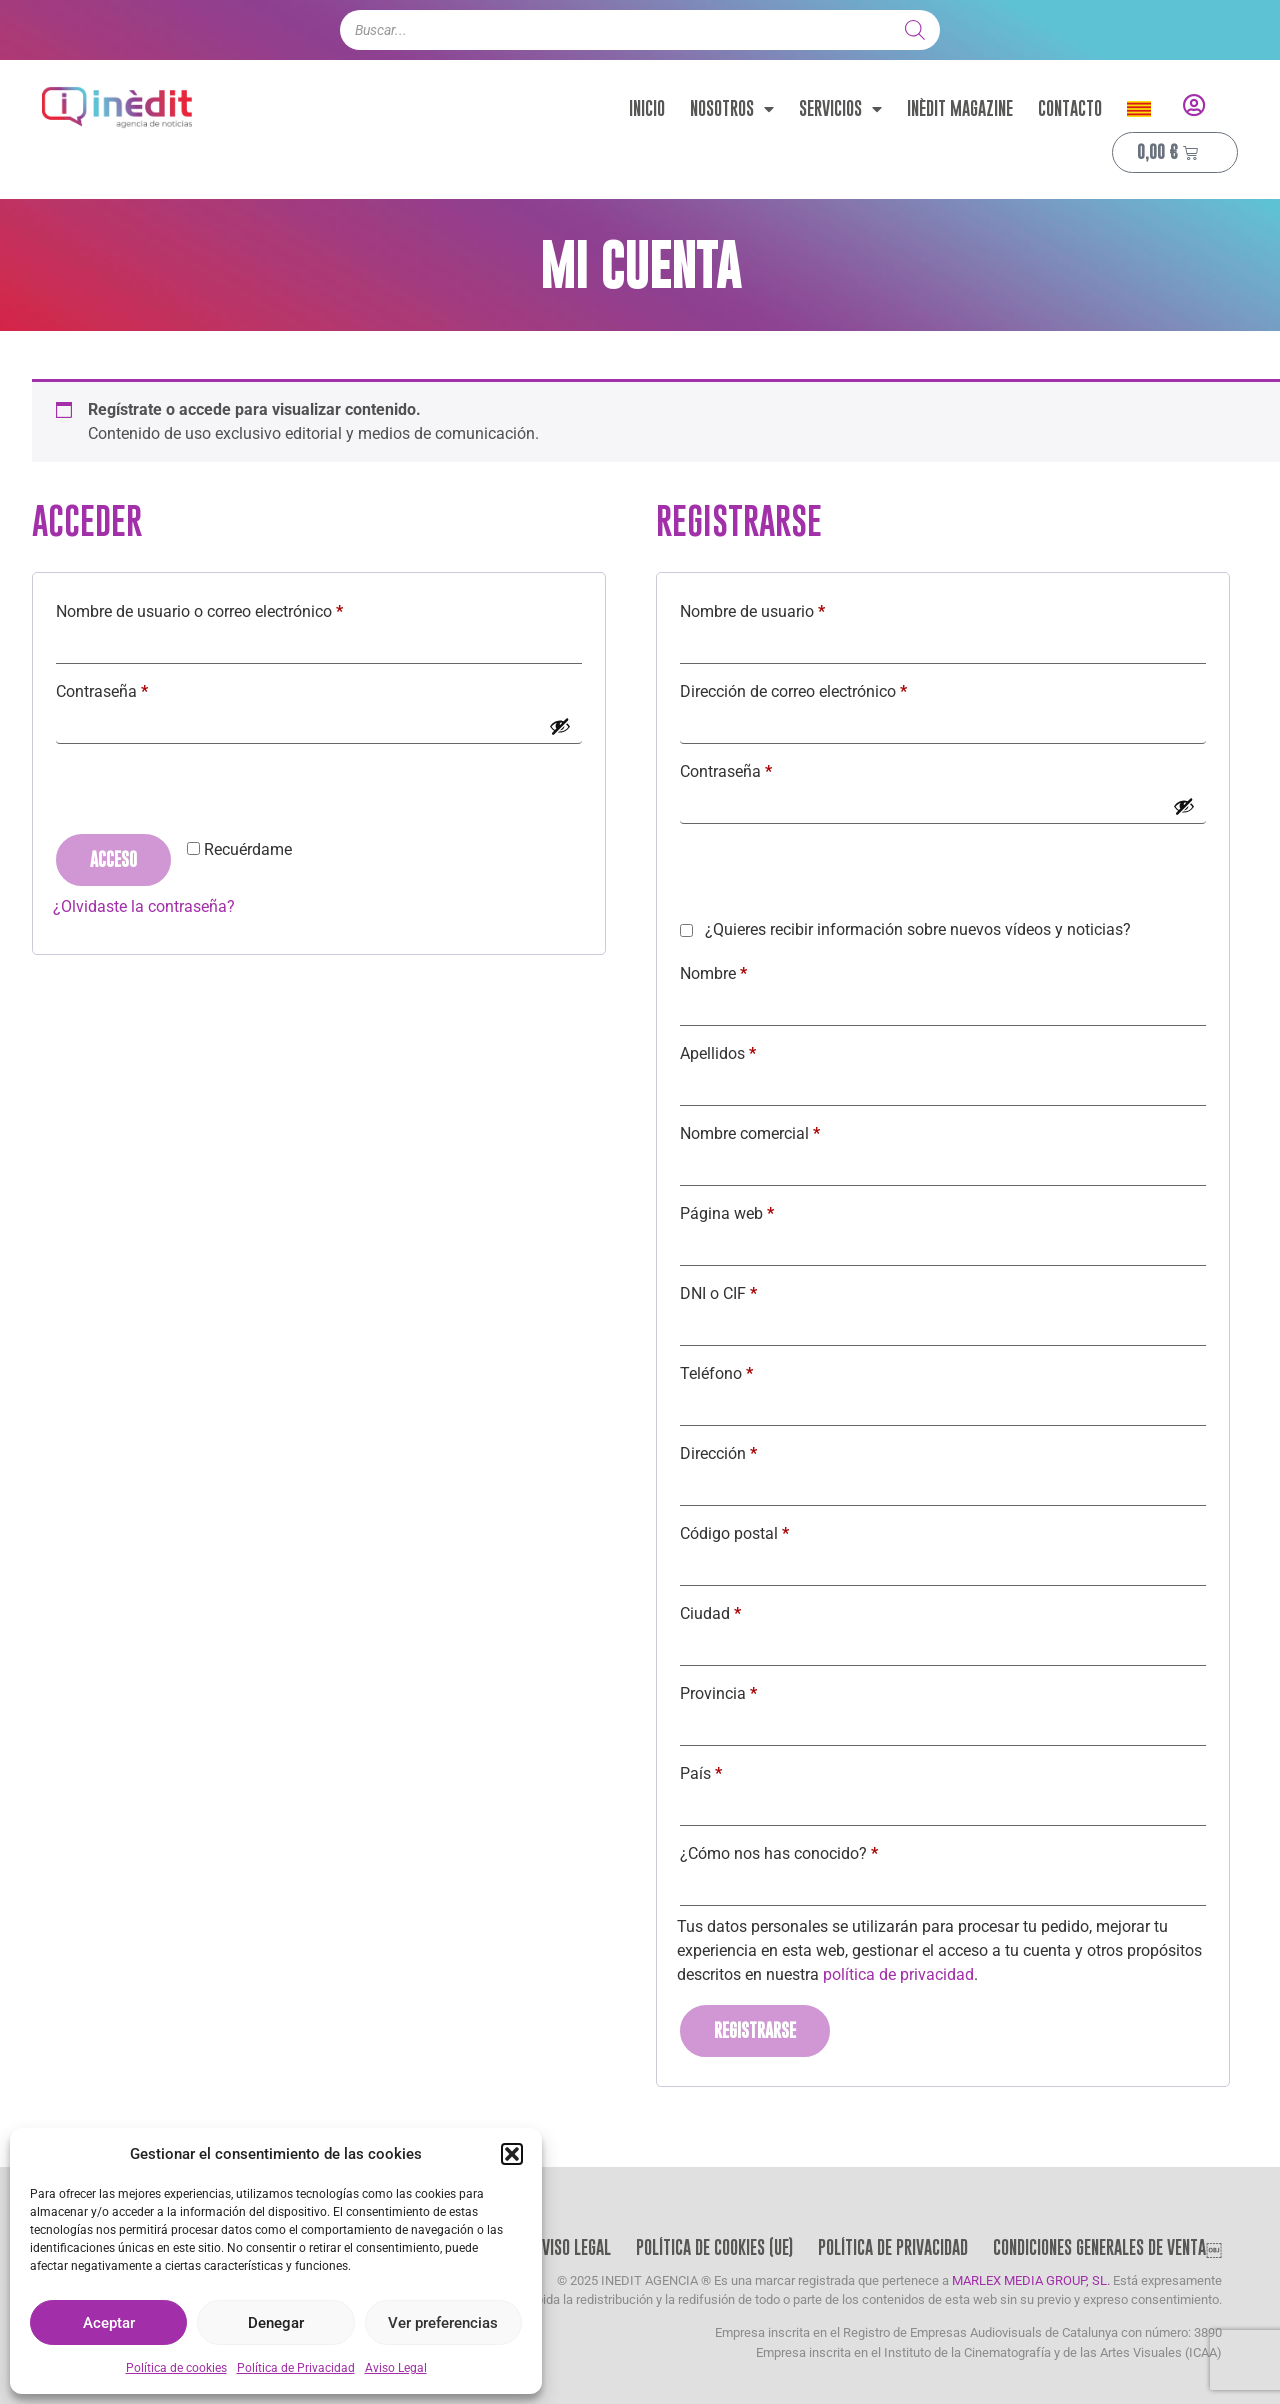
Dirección (718, 1453)
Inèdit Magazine (960, 108)
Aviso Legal (396, 2368)
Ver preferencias (443, 2323)
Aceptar (109, 2323)
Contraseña (140, 688)
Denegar (276, 2323)
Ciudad (710, 1613)
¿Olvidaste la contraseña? (144, 906)
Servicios (840, 109)
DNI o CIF (718, 1293)
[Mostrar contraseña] (560, 726)
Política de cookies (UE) (714, 2247)
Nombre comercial (750, 1133)
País (701, 1773)
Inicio (647, 108)
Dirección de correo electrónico (832, 688)
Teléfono (716, 1373)
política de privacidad (898, 1974)
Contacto (1070, 108)
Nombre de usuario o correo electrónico (238, 608)
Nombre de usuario (791, 608)
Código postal (734, 1533)
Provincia (718, 1693)
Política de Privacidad (296, 2368)
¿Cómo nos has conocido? (779, 1853)
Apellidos (718, 1053)
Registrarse (755, 2030)
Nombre (713, 973)
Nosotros (732, 109)
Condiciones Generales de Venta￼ (1107, 2247)
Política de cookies (176, 2368)
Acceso (113, 859)
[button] (512, 2154)
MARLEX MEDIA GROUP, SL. (1031, 2280)
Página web (727, 1213)
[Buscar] (915, 30)
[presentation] (205, 792)
